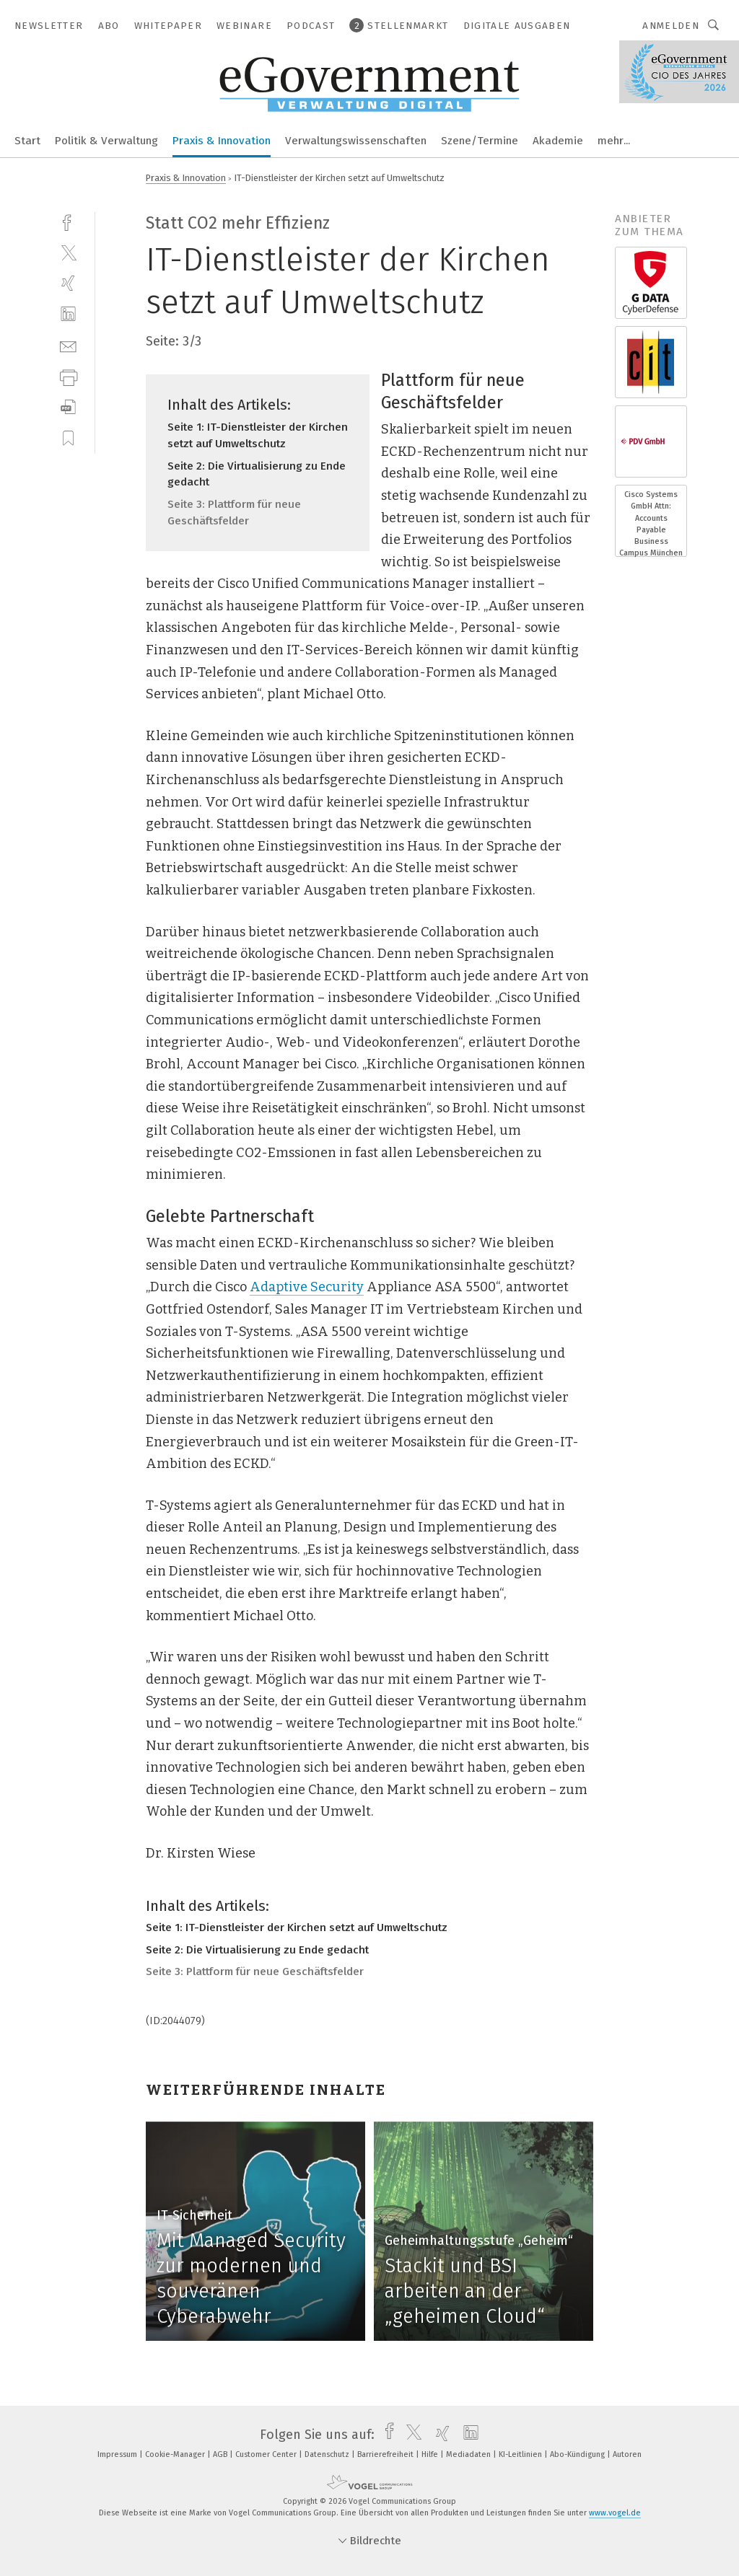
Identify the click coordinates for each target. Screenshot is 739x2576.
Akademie (558, 140)
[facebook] (68, 221)
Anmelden (670, 25)
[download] (68, 407)
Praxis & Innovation (221, 140)
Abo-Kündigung (578, 2454)
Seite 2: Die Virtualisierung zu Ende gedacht (257, 1949)
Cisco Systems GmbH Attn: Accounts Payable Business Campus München (651, 524)
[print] (68, 376)
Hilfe (430, 2454)
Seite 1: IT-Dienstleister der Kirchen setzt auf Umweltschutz (296, 1927)
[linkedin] (68, 314)
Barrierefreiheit (386, 2454)
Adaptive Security (307, 1287)
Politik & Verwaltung (106, 140)
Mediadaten (469, 2454)
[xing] (68, 283)
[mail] (68, 345)
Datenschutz (328, 2454)
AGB (221, 2454)
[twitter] (68, 252)
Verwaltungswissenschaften (356, 140)
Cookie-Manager (176, 2454)
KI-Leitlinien (521, 2454)
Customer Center (267, 2454)
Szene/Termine (479, 140)
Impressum (118, 2454)
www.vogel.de (615, 2513)
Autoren (627, 2454)
